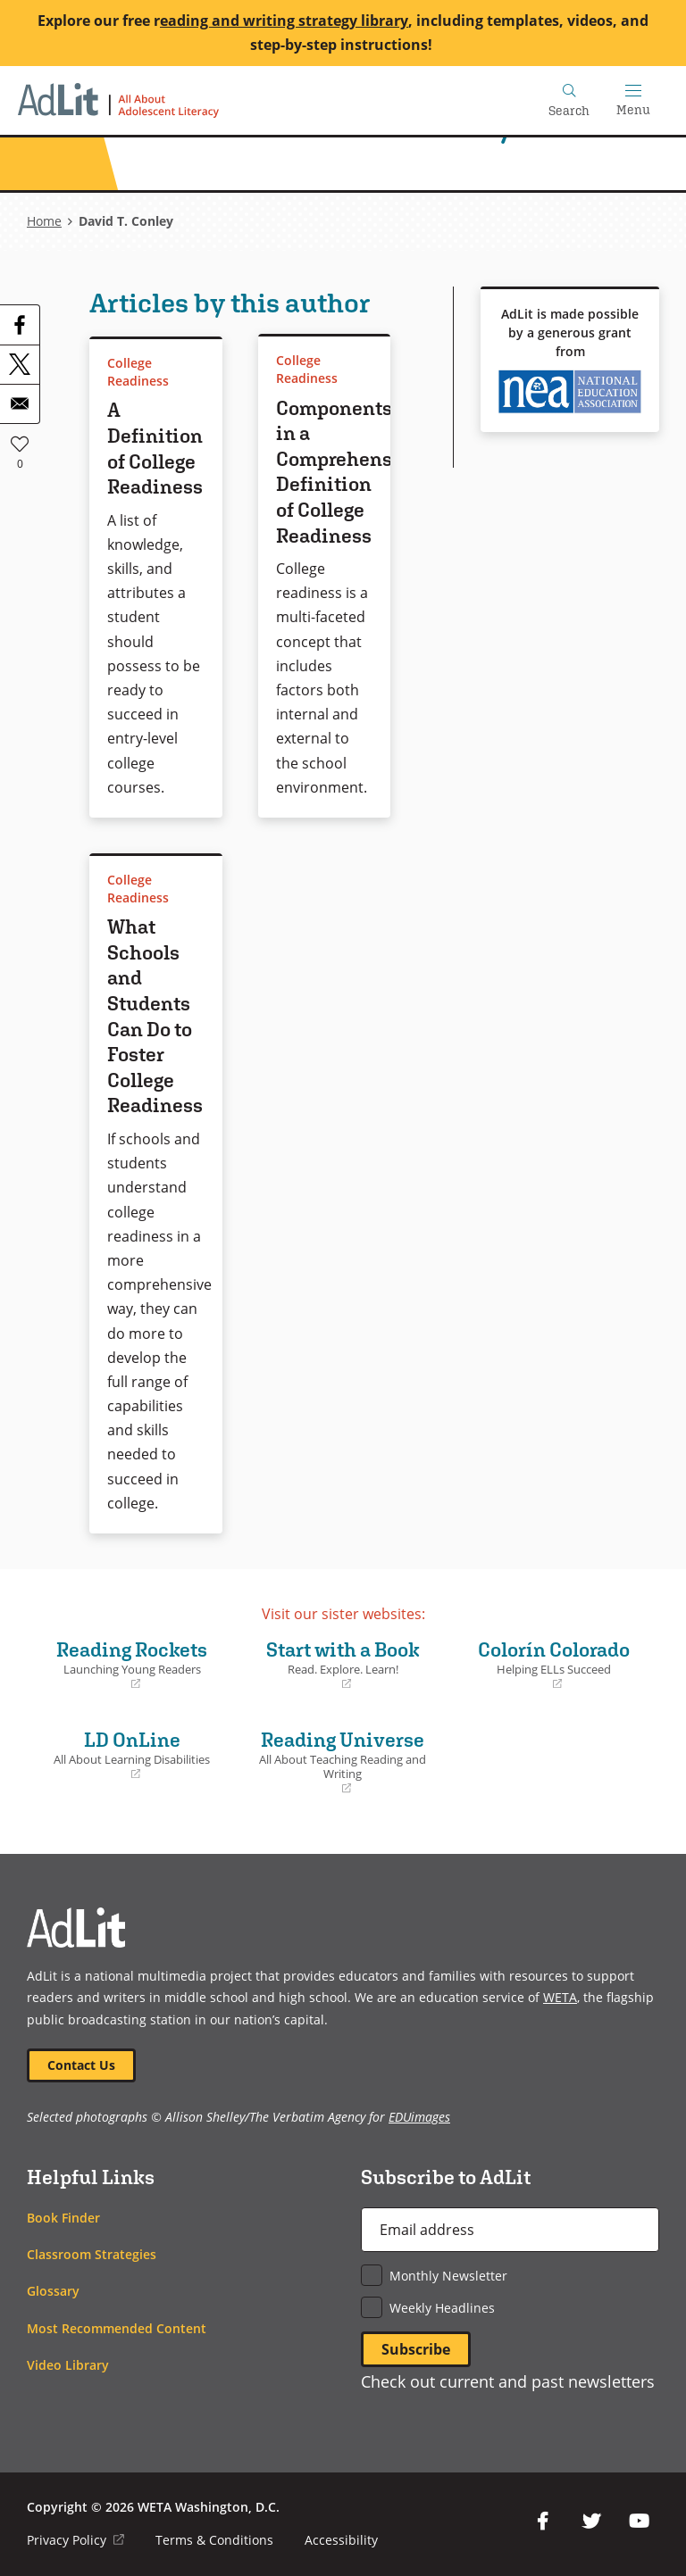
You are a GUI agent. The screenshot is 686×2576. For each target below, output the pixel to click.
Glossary (53, 2291)
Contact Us (81, 2065)
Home (44, 220)
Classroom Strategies (91, 2254)
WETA (560, 1997)
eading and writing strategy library (284, 20)
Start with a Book (343, 1664)
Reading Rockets (132, 1664)
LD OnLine (132, 1755)
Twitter (591, 2521)
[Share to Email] (19, 403)
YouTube (639, 2521)
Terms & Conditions (214, 2539)
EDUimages (419, 2117)
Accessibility (341, 2539)
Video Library (68, 2364)
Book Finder (63, 2217)
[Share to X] (19, 364)
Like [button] (19, 443)
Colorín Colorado (553, 1664)
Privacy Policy (75, 2539)
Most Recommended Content (116, 2328)
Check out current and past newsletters (508, 2381)
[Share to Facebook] (19, 325)
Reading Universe (343, 1762)
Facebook (543, 2521)
